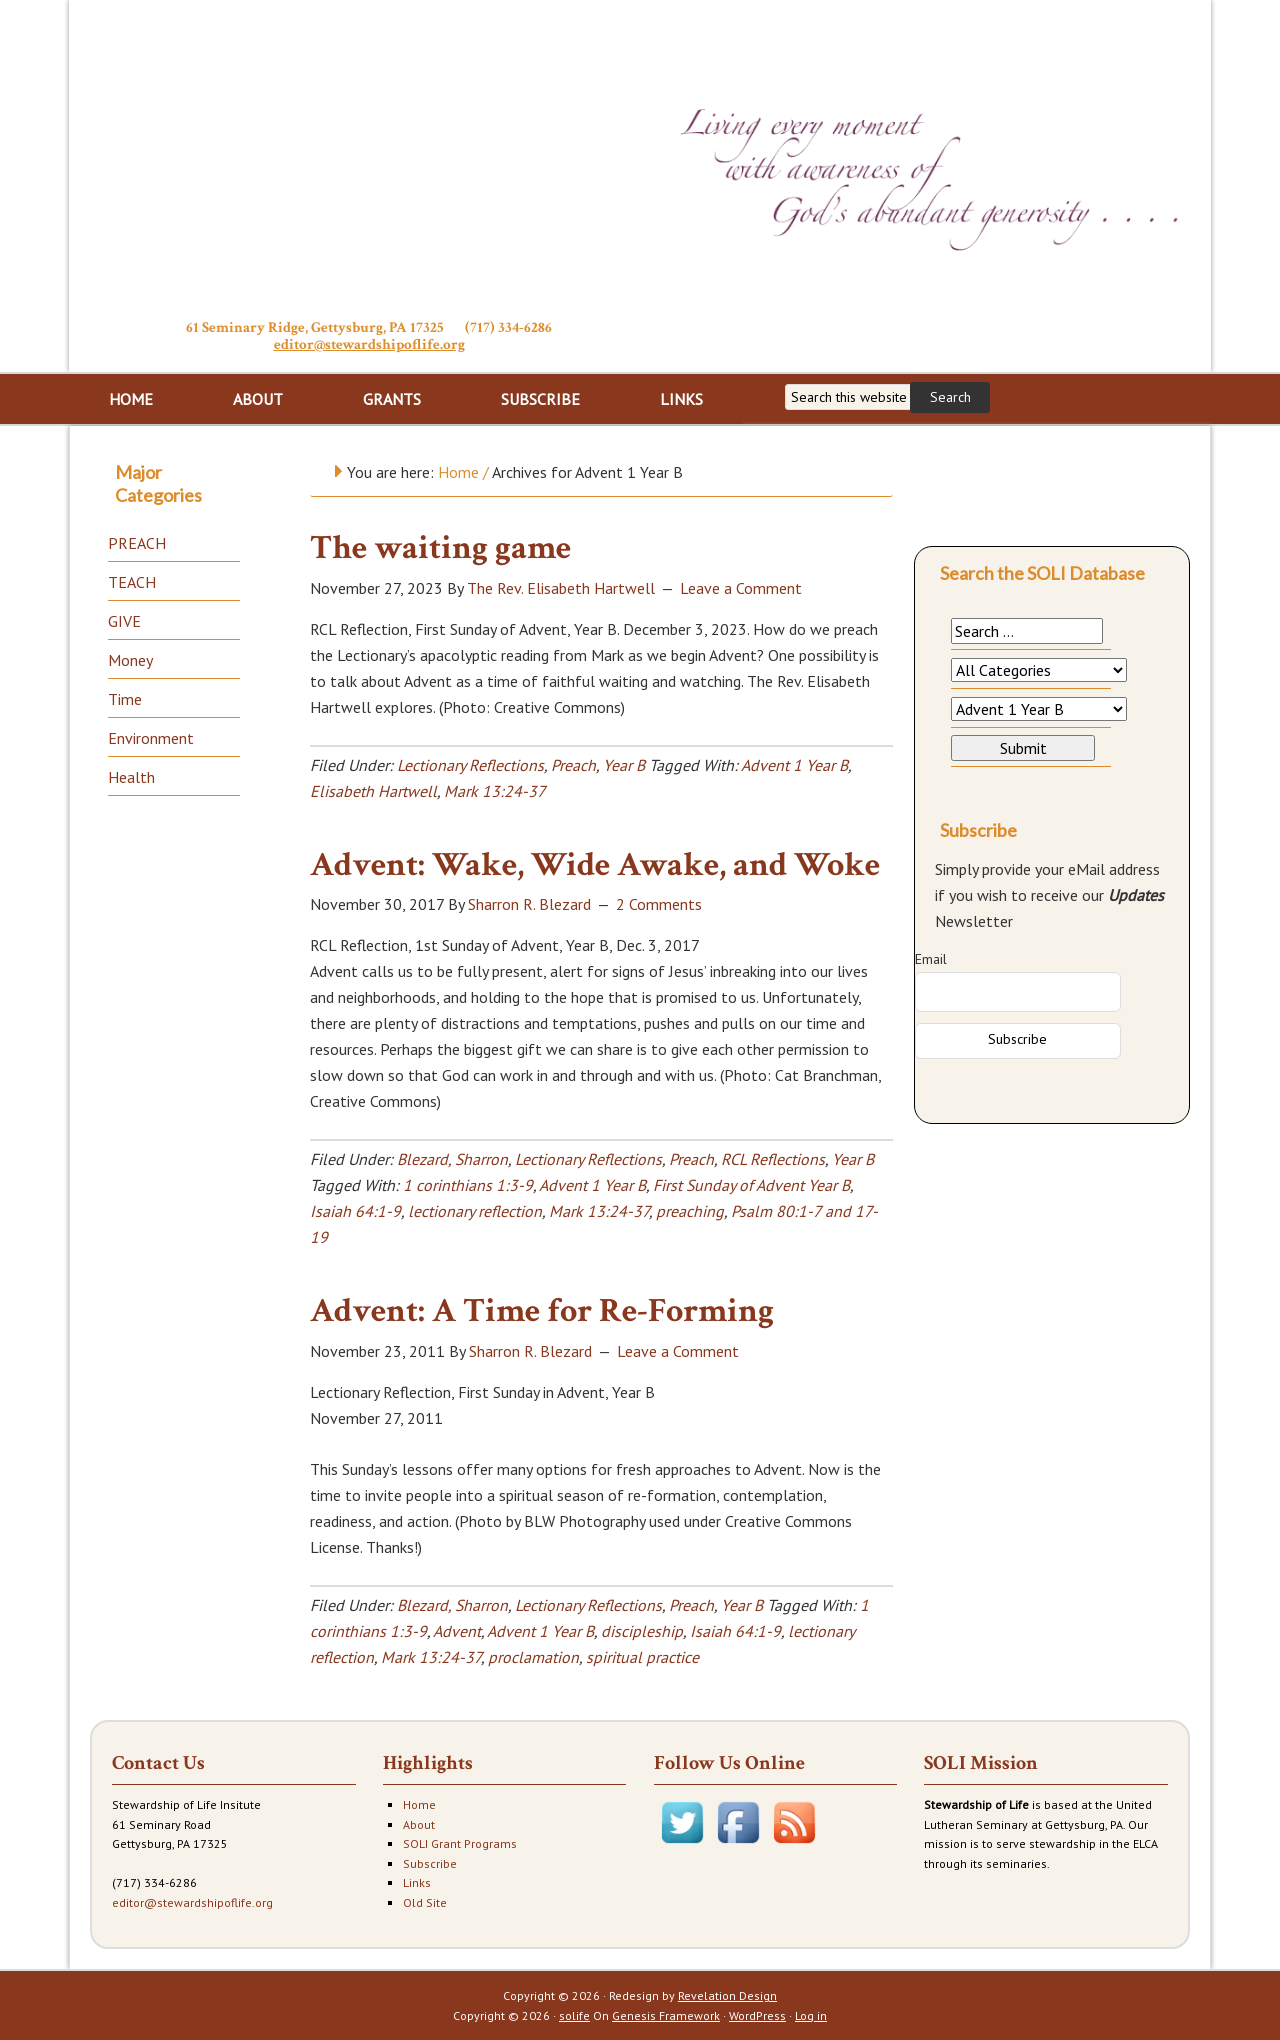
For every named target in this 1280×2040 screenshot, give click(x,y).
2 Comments (659, 904)
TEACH (132, 582)
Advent (457, 1631)
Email (931, 959)
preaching (690, 1211)
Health (131, 777)
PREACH (137, 543)
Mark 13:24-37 (495, 791)
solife (574, 2015)
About (419, 1824)
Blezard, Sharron (452, 1159)
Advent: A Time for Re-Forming (542, 1311)
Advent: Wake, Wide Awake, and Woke (595, 865)
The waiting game (440, 548)
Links (417, 1882)
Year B (624, 765)
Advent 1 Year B (794, 765)
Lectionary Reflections (470, 765)
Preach (573, 765)
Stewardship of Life (369, 157)
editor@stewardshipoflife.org (369, 344)
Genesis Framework (666, 2015)
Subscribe (430, 1863)
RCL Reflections (773, 1159)
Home (419, 1804)
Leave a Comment (741, 588)
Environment (151, 738)
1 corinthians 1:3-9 (468, 1185)
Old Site (425, 1902)
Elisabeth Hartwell (373, 791)
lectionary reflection (475, 1211)
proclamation (533, 1657)
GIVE (124, 621)
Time (125, 699)
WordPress (757, 2015)
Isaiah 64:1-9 (355, 1211)
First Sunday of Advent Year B (751, 1185)
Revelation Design (727, 1995)
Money (130, 660)
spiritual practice (642, 1657)
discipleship (642, 1631)
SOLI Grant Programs (460, 1843)
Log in (811, 2015)
